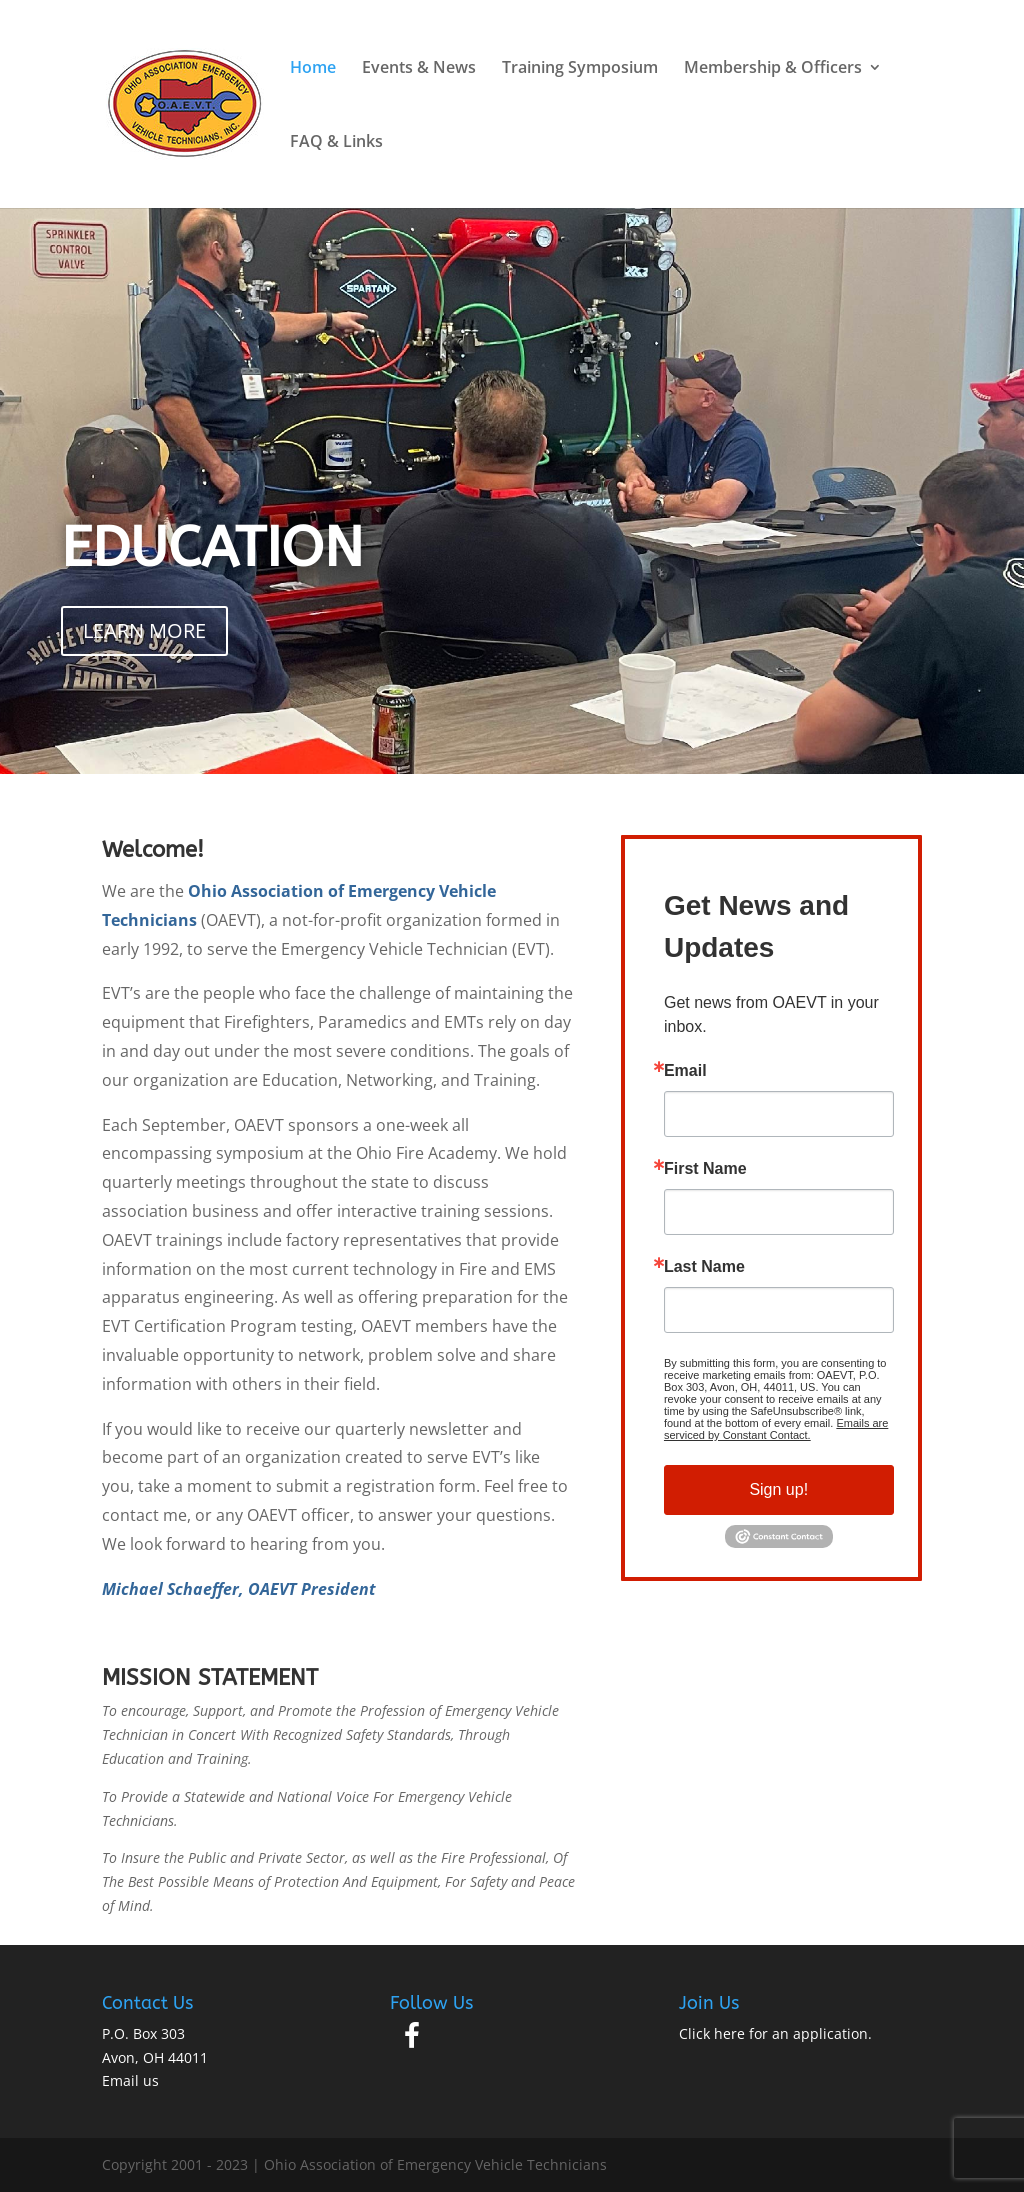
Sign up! (778, 1489)
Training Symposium (580, 69)
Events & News (419, 69)
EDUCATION (212, 547)
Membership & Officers (773, 69)
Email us (130, 2080)
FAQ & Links (336, 143)
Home (313, 69)
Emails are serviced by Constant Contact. (776, 1429)
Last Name (704, 1267)
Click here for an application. (775, 2033)
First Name (705, 1169)
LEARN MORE (144, 630)
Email (685, 1071)
